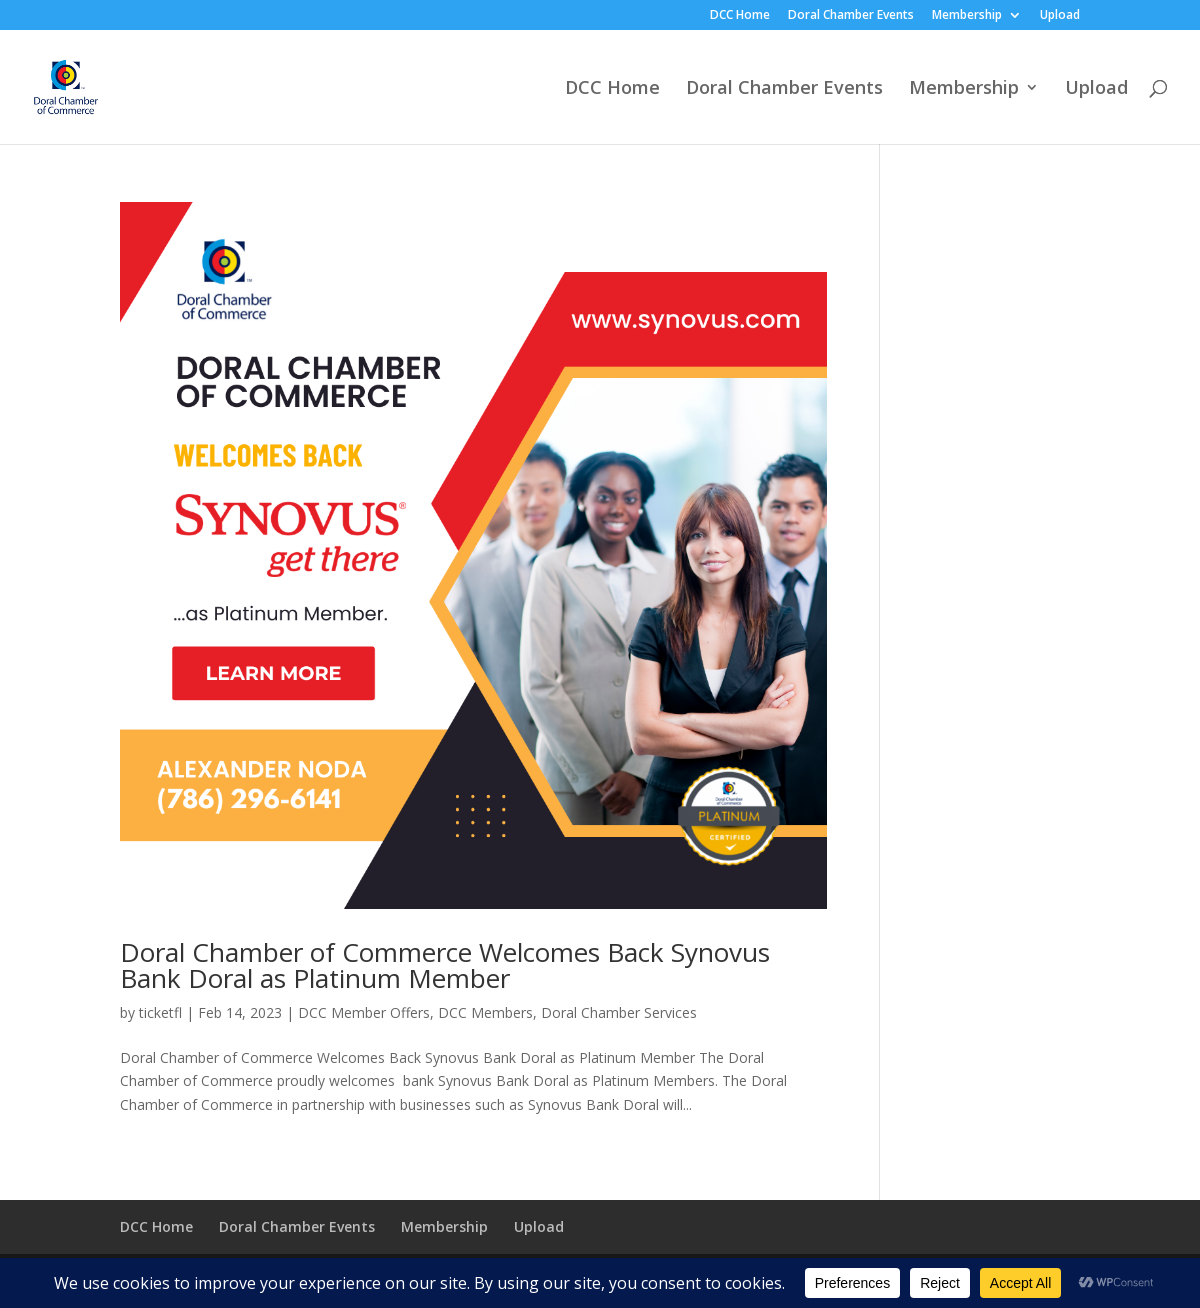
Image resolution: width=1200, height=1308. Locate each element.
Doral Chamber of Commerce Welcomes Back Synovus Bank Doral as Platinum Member (445, 965)
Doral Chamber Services (619, 1012)
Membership (967, 16)
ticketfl (160, 1012)
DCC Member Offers (364, 1012)
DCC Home (740, 16)
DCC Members (485, 1012)
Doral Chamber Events (851, 16)
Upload (1060, 16)
